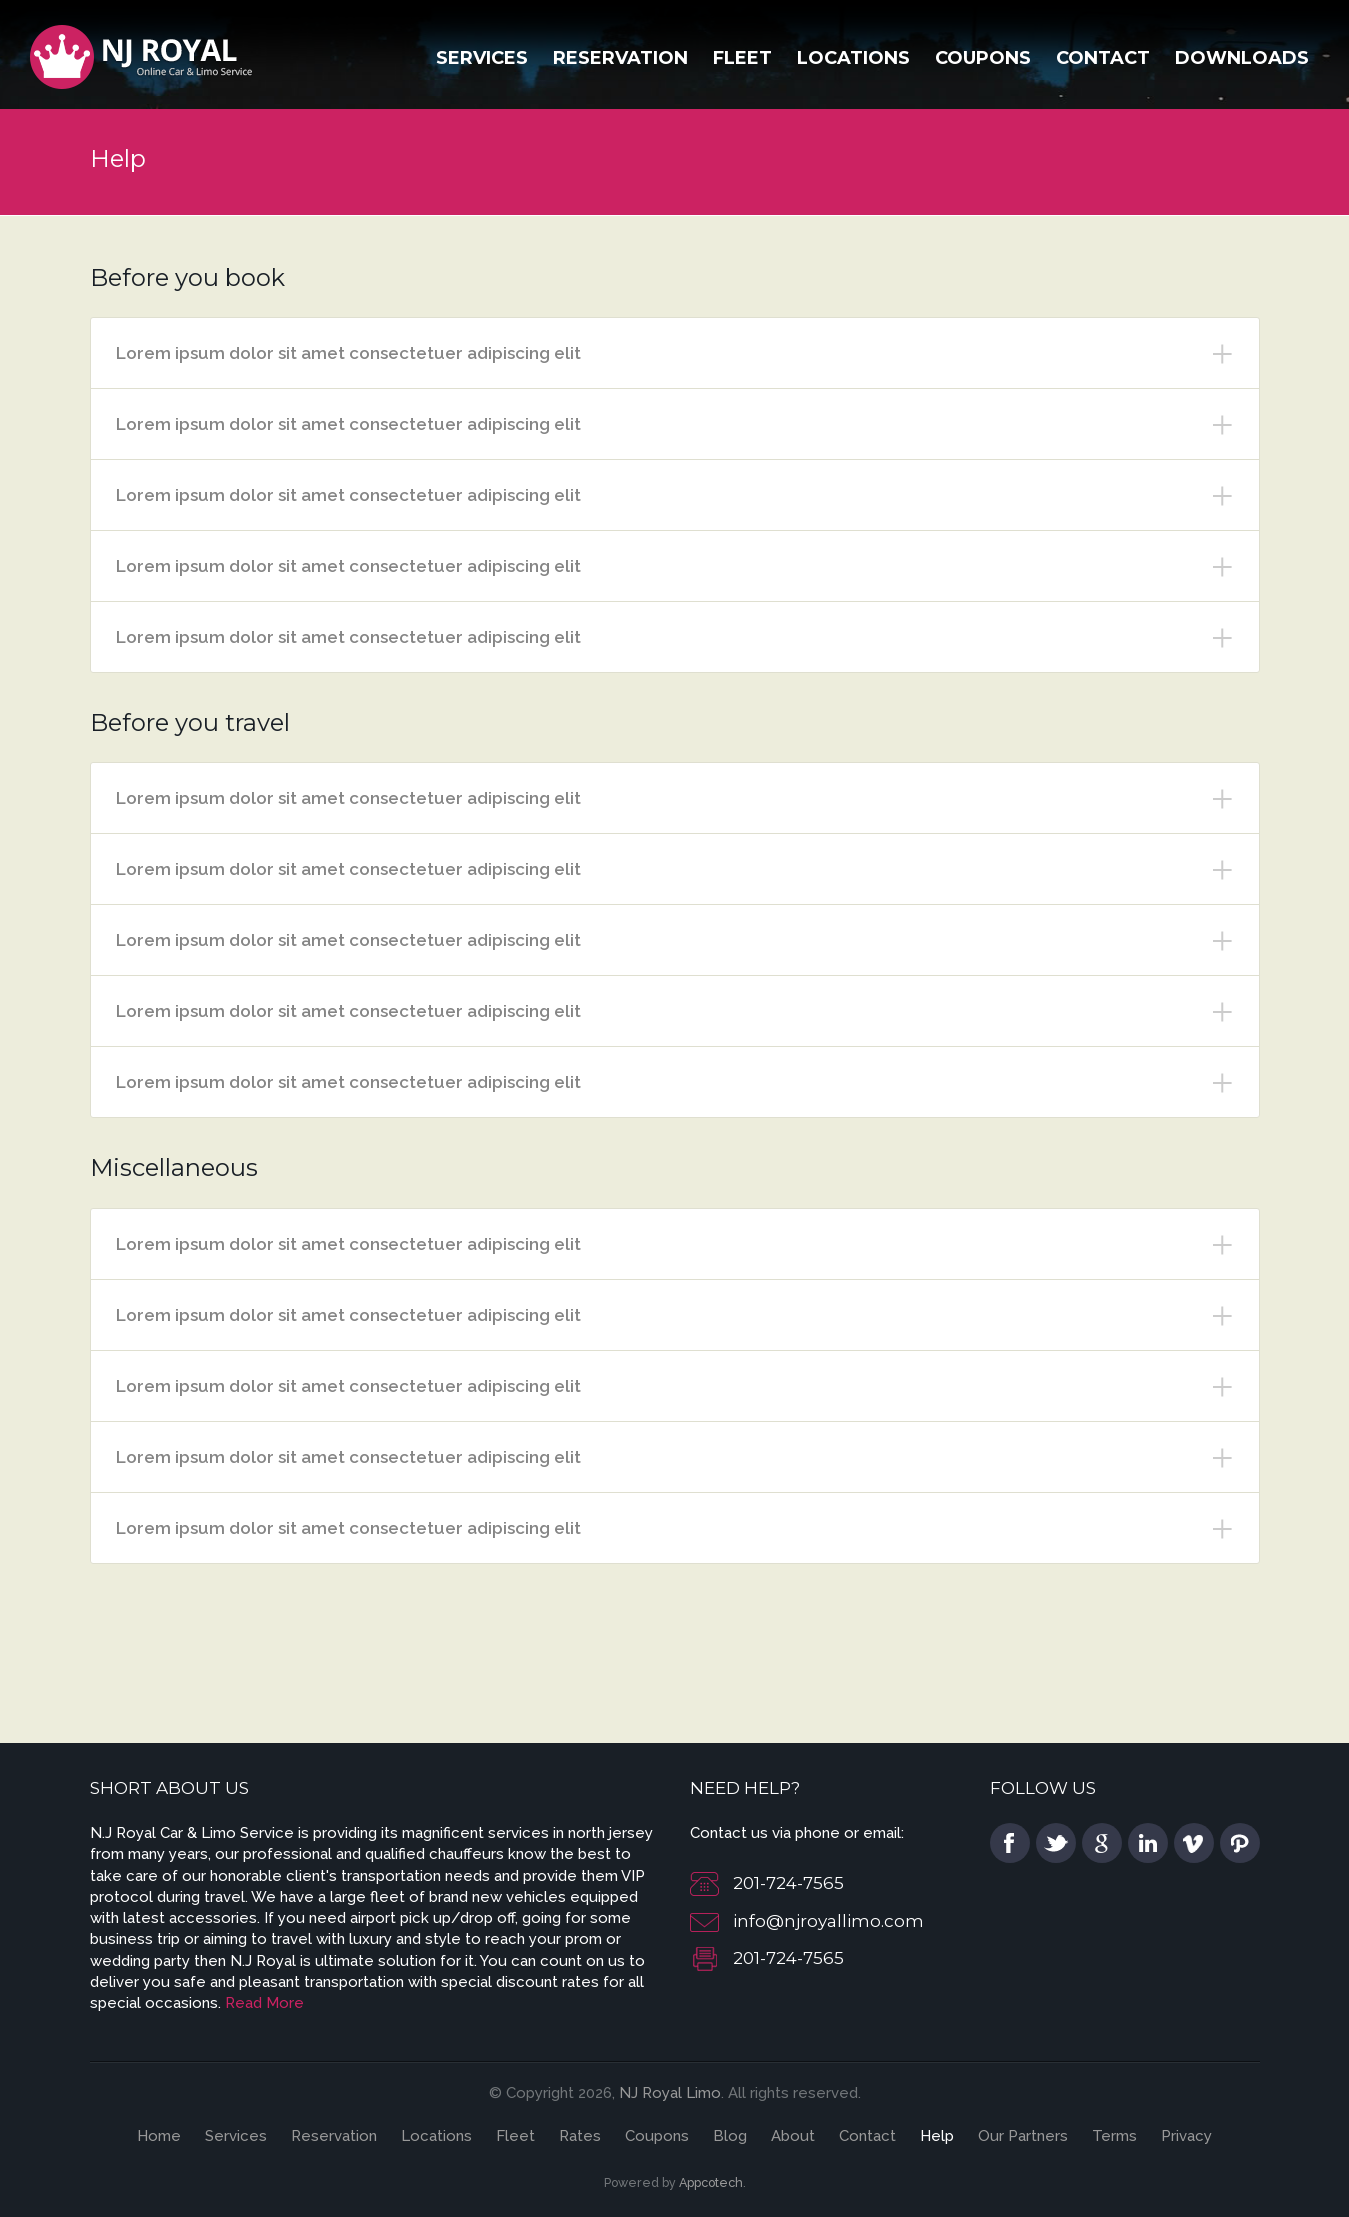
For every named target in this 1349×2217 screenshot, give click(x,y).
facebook (1010, 1843)
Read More (264, 2003)
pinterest (1240, 1843)
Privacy (1186, 2136)
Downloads (1242, 58)
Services (482, 58)
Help (937, 2136)
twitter (1056, 1843)
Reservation (620, 58)
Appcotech (711, 2182)
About (793, 2136)
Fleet (742, 58)
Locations (853, 58)
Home (159, 2136)
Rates (580, 2136)
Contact (1103, 58)
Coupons (983, 58)
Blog (730, 2136)
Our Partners (1023, 2136)
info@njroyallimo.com (828, 1921)
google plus (1102, 1843)
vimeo (1194, 1843)
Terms (1114, 2136)
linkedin (1148, 1843)
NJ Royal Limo (670, 2093)
